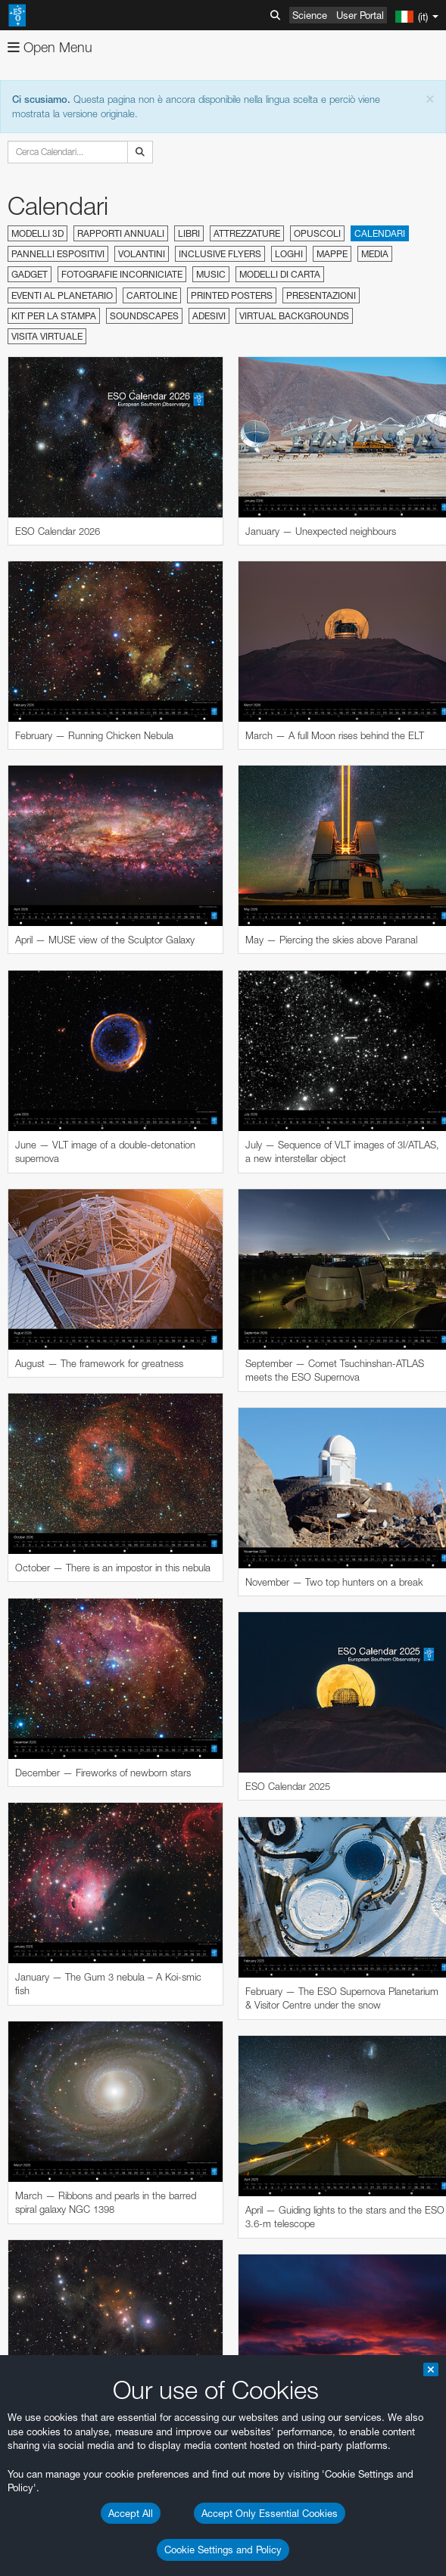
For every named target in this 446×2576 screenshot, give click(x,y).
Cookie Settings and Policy (223, 2549)
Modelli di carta (279, 274)
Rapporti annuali (120, 233)
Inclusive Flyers (220, 253)
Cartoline (151, 295)
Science (309, 15)
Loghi (289, 253)
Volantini (141, 253)
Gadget (29, 274)
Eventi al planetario (62, 295)
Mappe (332, 253)
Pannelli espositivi (57, 253)
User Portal (360, 15)
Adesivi (209, 316)
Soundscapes (144, 316)
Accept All (130, 2513)
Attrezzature (247, 233)
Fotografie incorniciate (121, 274)
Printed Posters (232, 295)
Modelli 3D (37, 233)
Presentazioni (321, 295)
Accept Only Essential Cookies (269, 2513)
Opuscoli (317, 233)
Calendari (379, 233)
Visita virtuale (47, 336)
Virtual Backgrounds (294, 316)
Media (374, 253)
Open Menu (50, 47)
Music (211, 274)
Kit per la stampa (53, 316)
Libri (189, 233)
